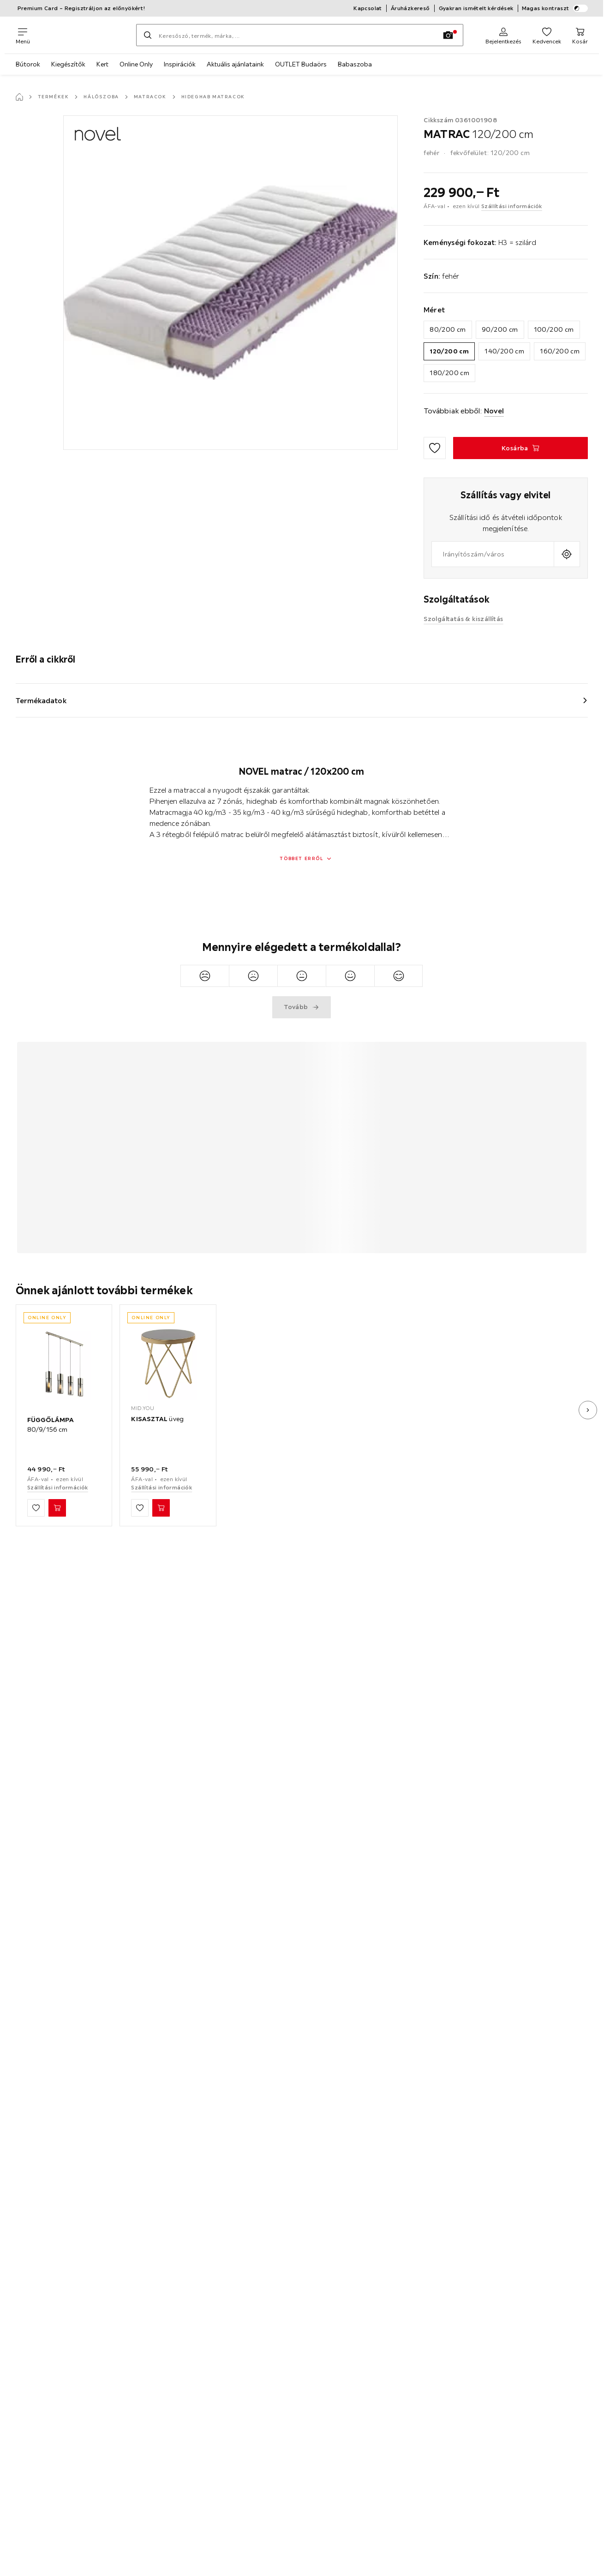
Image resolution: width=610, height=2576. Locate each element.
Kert (102, 64)
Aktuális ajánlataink (235, 64)
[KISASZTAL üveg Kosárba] (161, 1508)
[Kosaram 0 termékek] (580, 35)
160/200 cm (560, 351)
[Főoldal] (19, 97)
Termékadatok (41, 700)
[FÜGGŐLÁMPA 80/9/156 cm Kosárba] (57, 1508)
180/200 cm (449, 373)
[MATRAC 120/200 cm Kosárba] (520, 448)
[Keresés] (148, 35)
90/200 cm (500, 329)
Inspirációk (180, 64)
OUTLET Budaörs (301, 64)
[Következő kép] (588, 1410)
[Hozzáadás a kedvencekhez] (435, 448)
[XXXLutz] (83, 35)
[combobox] (492, 554)
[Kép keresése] (448, 35)
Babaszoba (355, 64)
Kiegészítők (68, 64)
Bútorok (28, 64)
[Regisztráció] (503, 35)
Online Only (136, 64)
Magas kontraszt (555, 8)
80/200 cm (448, 329)
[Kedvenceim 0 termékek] (546, 35)
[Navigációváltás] (23, 35)
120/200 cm (449, 351)
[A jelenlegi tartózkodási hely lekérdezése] (567, 554)
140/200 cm (504, 351)
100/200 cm (554, 329)
